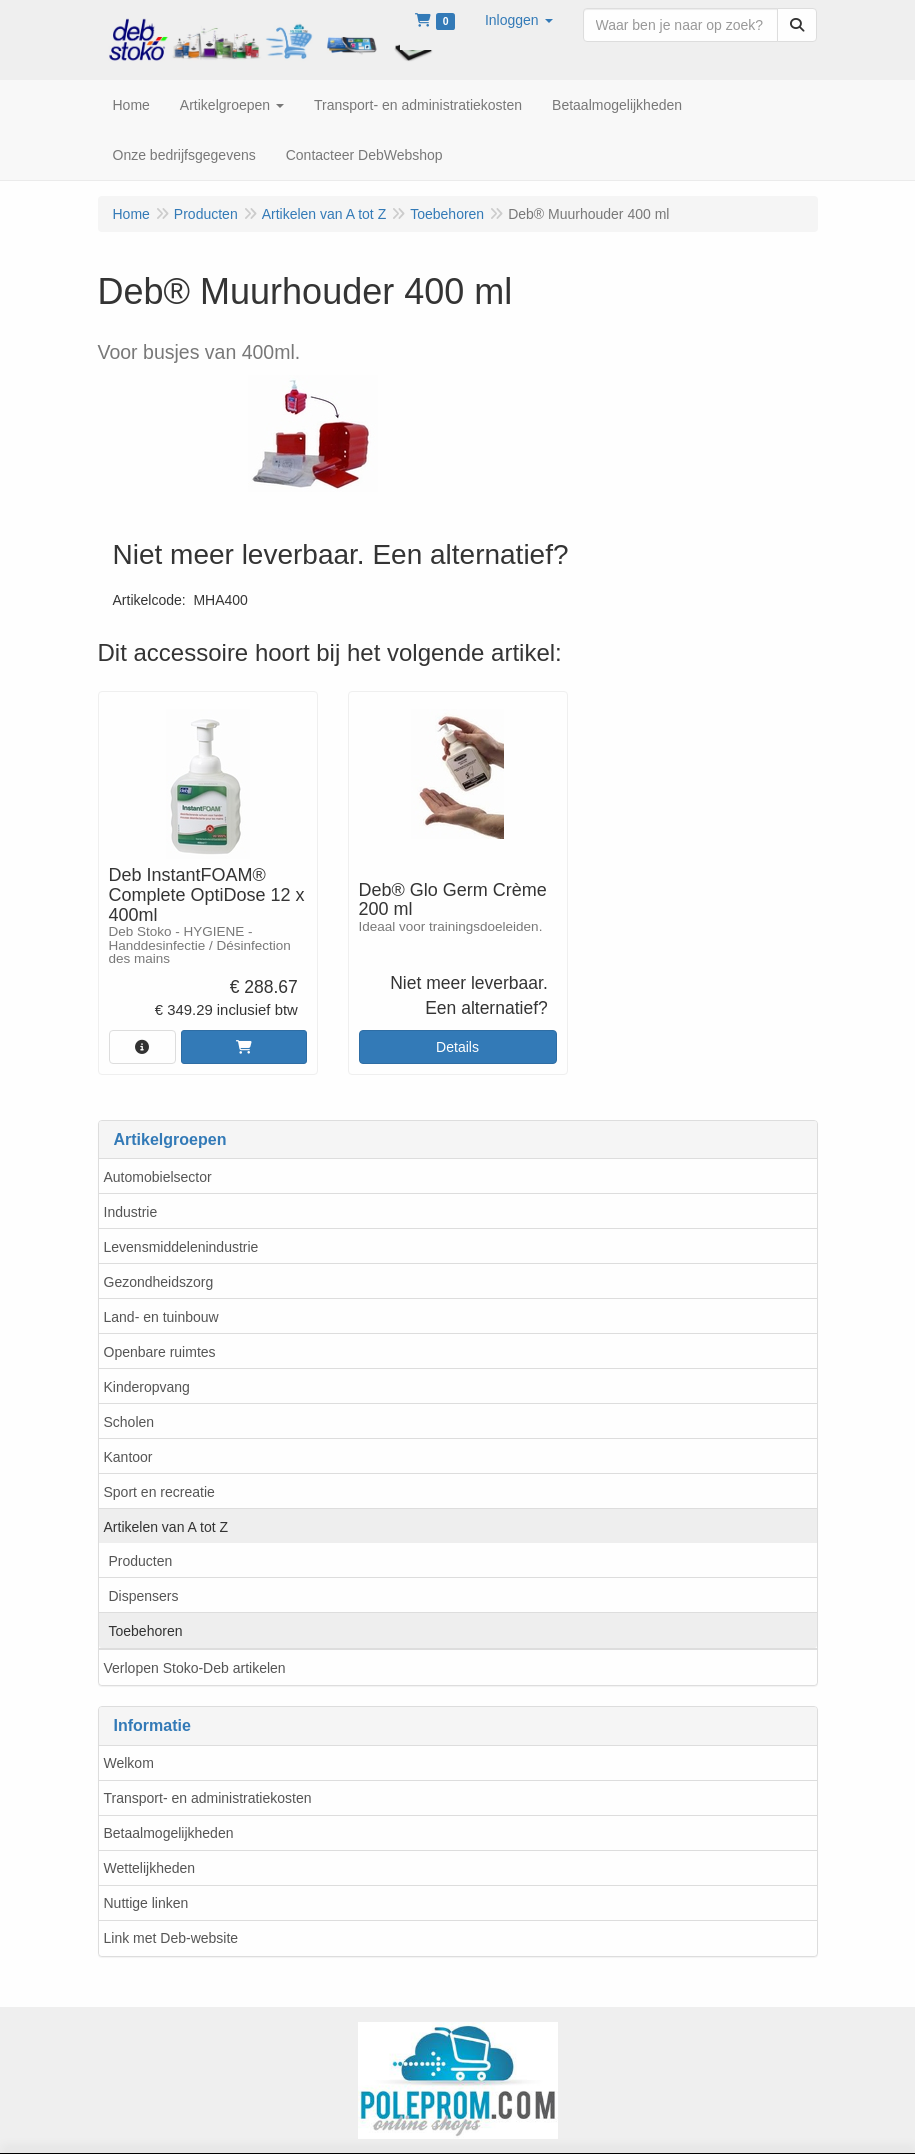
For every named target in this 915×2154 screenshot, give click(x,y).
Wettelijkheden (150, 1868)
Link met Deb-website (171, 1938)
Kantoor (128, 1457)
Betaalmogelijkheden (169, 1833)
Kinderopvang (147, 1387)
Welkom (129, 1763)
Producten (141, 1561)
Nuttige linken (146, 1903)
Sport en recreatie (159, 1492)
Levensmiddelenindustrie (181, 1247)
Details (457, 1047)
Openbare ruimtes (160, 1352)
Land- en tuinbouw (161, 1317)
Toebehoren (146, 1631)
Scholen (129, 1422)
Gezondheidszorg (159, 1282)
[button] (519, 20)
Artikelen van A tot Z (166, 1527)
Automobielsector (158, 1177)
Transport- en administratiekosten (208, 1798)
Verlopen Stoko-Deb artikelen (195, 1668)
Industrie (131, 1212)
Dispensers (144, 1596)
